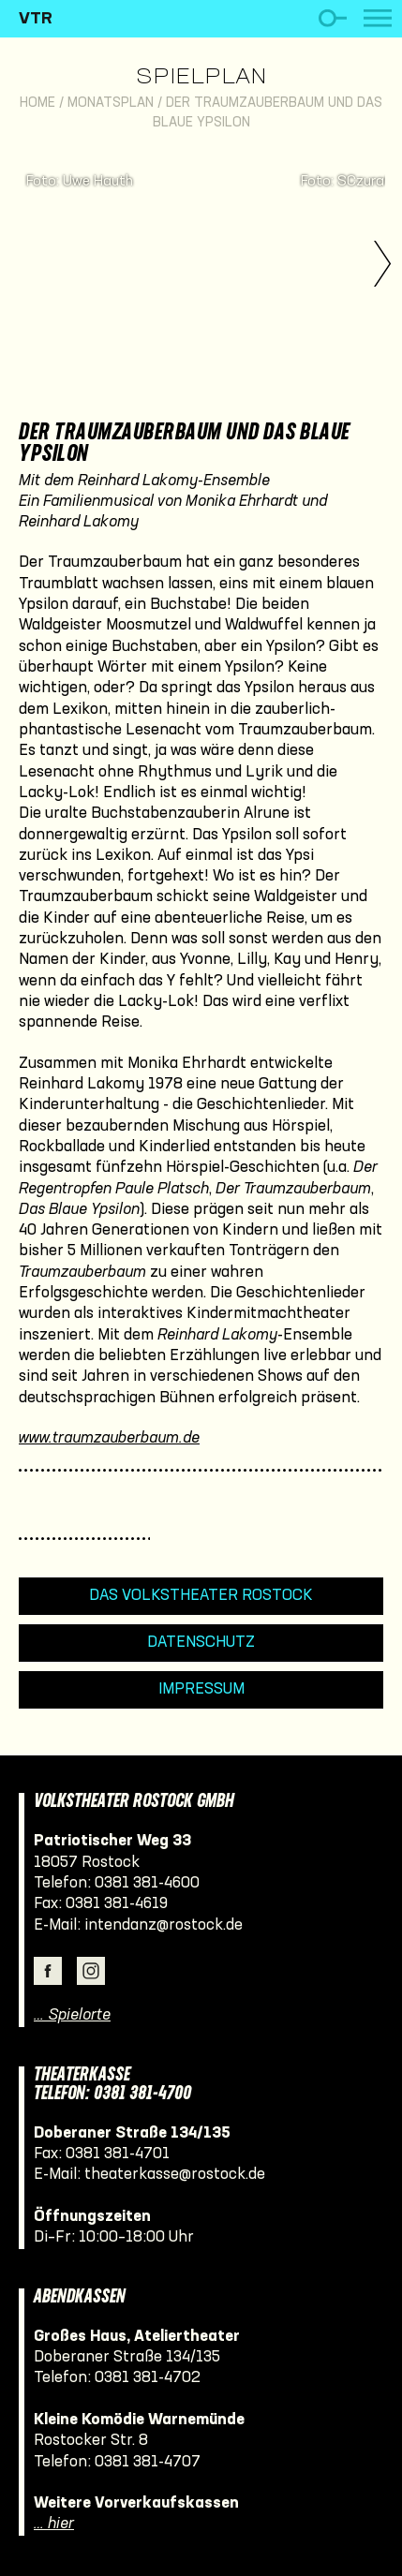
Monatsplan (110, 103)
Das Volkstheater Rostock (201, 1596)
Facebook (48, 1971)
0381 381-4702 (148, 2378)
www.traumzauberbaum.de (109, 1438)
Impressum (201, 1689)
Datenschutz (201, 1643)
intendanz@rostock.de (163, 1925)
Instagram (91, 1971)
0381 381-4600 (147, 1883)
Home (37, 103)
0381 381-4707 (148, 2462)
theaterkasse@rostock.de (174, 2175)
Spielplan (201, 78)
